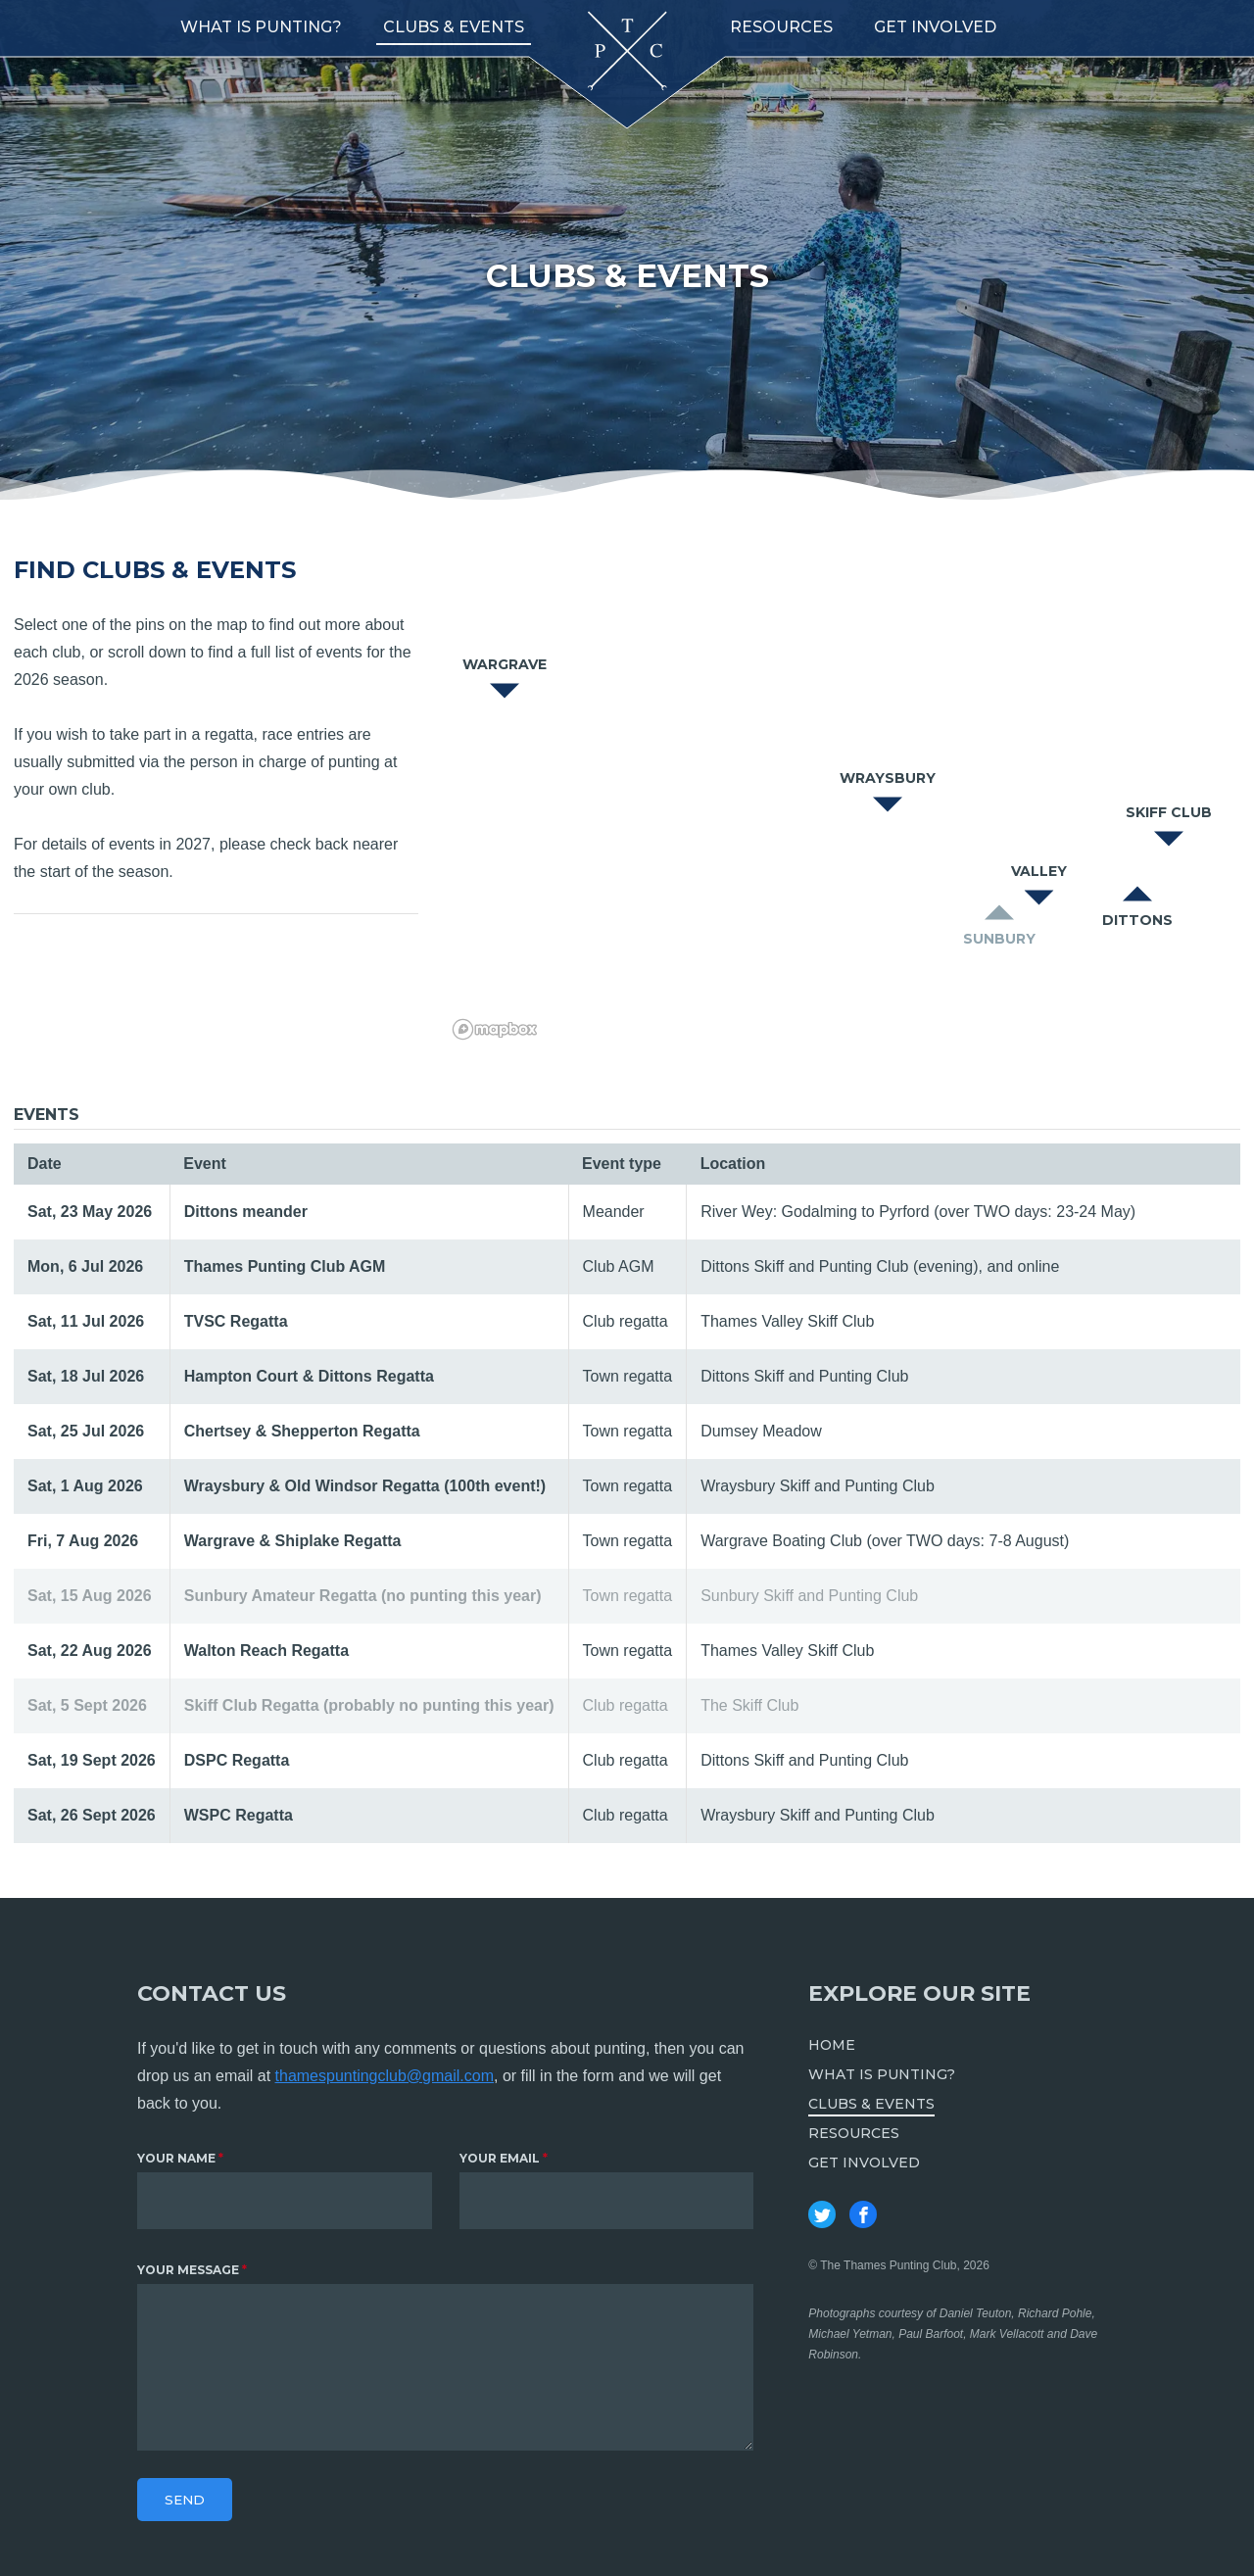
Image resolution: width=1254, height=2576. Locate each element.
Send (185, 2499)
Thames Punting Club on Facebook (863, 2214)
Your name (176, 2158)
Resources (781, 27)
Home (831, 2045)
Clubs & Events (453, 27)
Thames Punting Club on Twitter (822, 2214)
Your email (499, 2158)
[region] (837, 801)
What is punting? (261, 27)
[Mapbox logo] (495, 1029)
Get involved (935, 27)
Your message (188, 2269)
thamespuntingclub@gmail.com (384, 2075)
